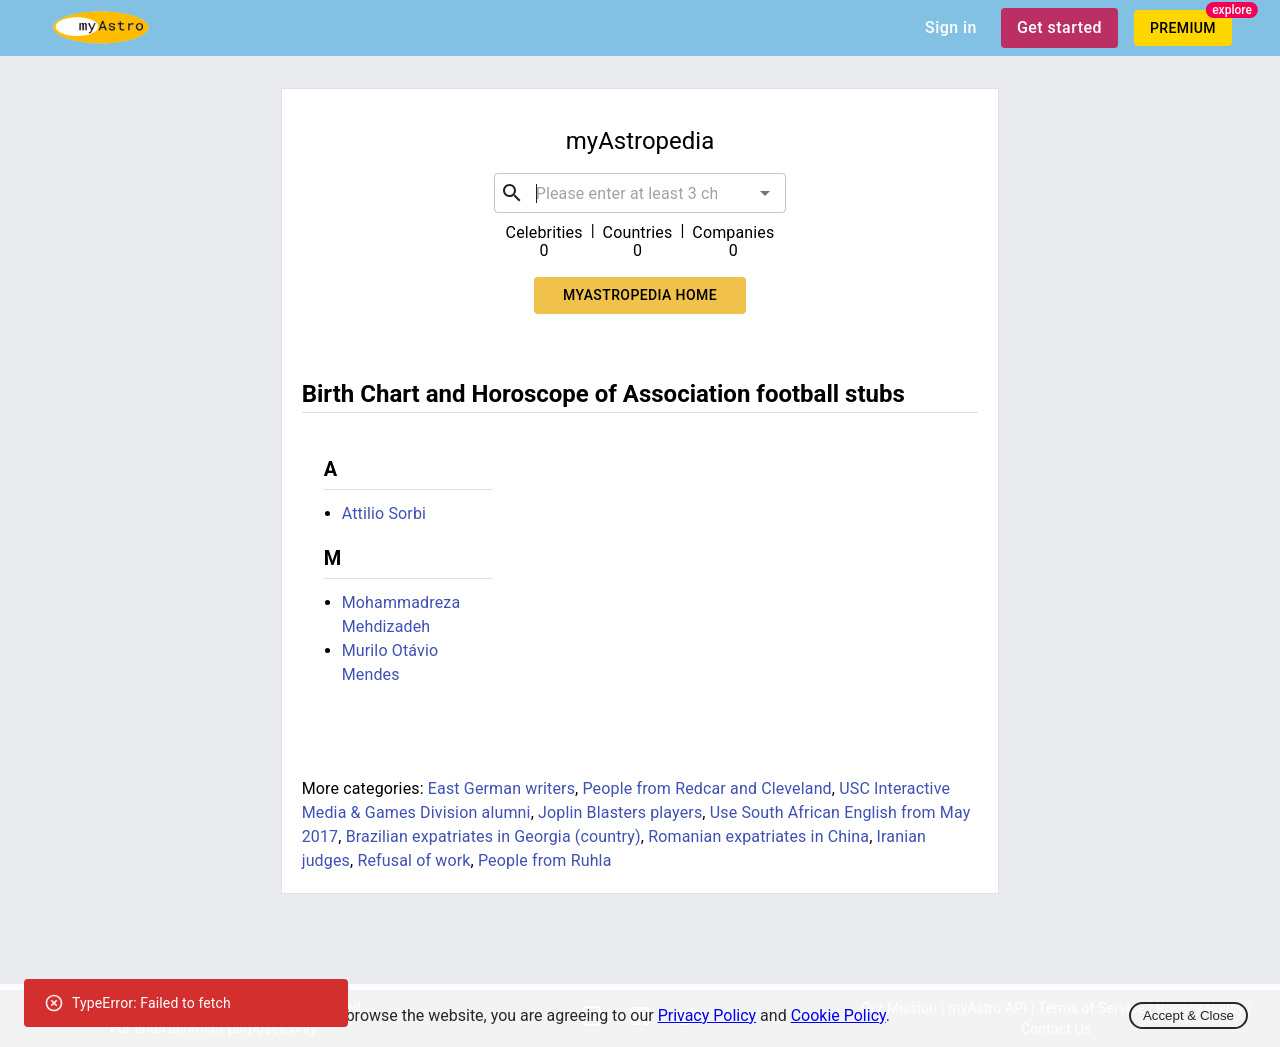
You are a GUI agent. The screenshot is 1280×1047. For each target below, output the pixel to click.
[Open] (765, 193)
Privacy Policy (707, 1015)
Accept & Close (1188, 1015)
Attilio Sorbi (384, 513)
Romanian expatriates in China (758, 836)
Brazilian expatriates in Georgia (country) (493, 836)
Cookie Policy (838, 1015)
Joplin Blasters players (620, 812)
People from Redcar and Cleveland (706, 788)
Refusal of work (413, 860)
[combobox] (640, 193)
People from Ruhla (545, 860)
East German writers (501, 788)
